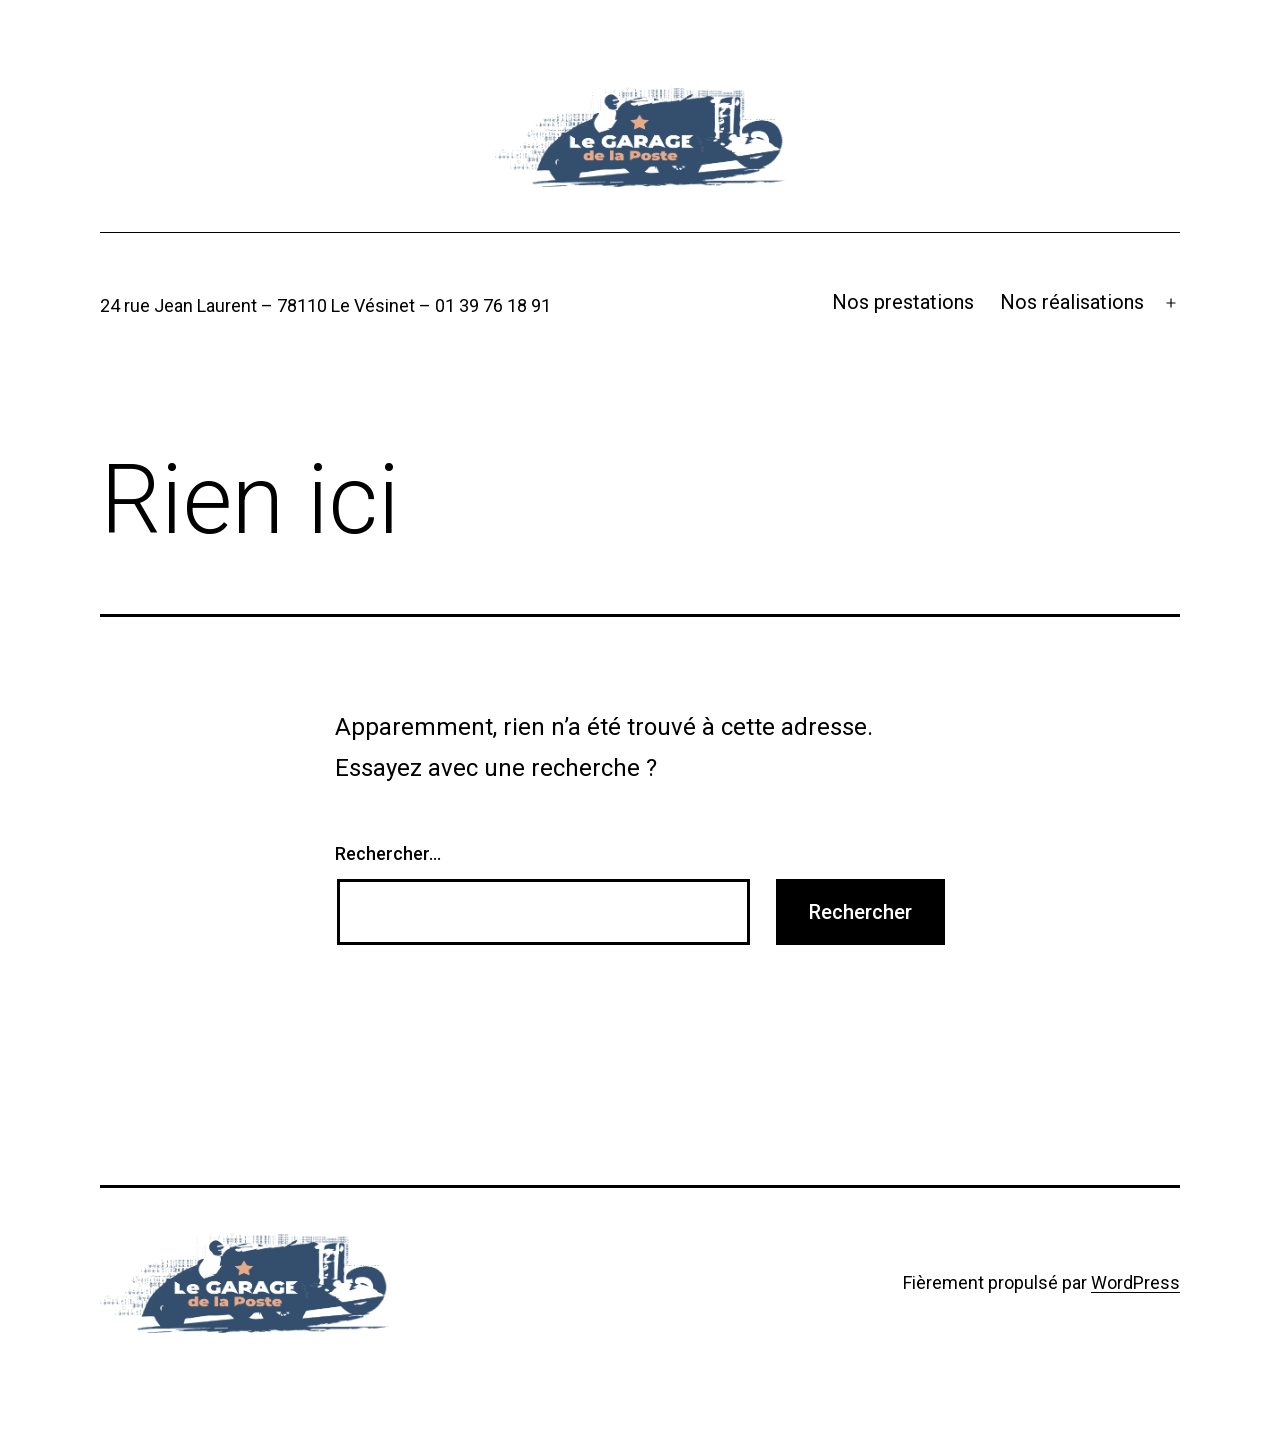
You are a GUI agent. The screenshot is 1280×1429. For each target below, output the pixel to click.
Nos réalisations (1072, 302)
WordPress (1135, 1282)
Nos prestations (903, 302)
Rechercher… (388, 853)
